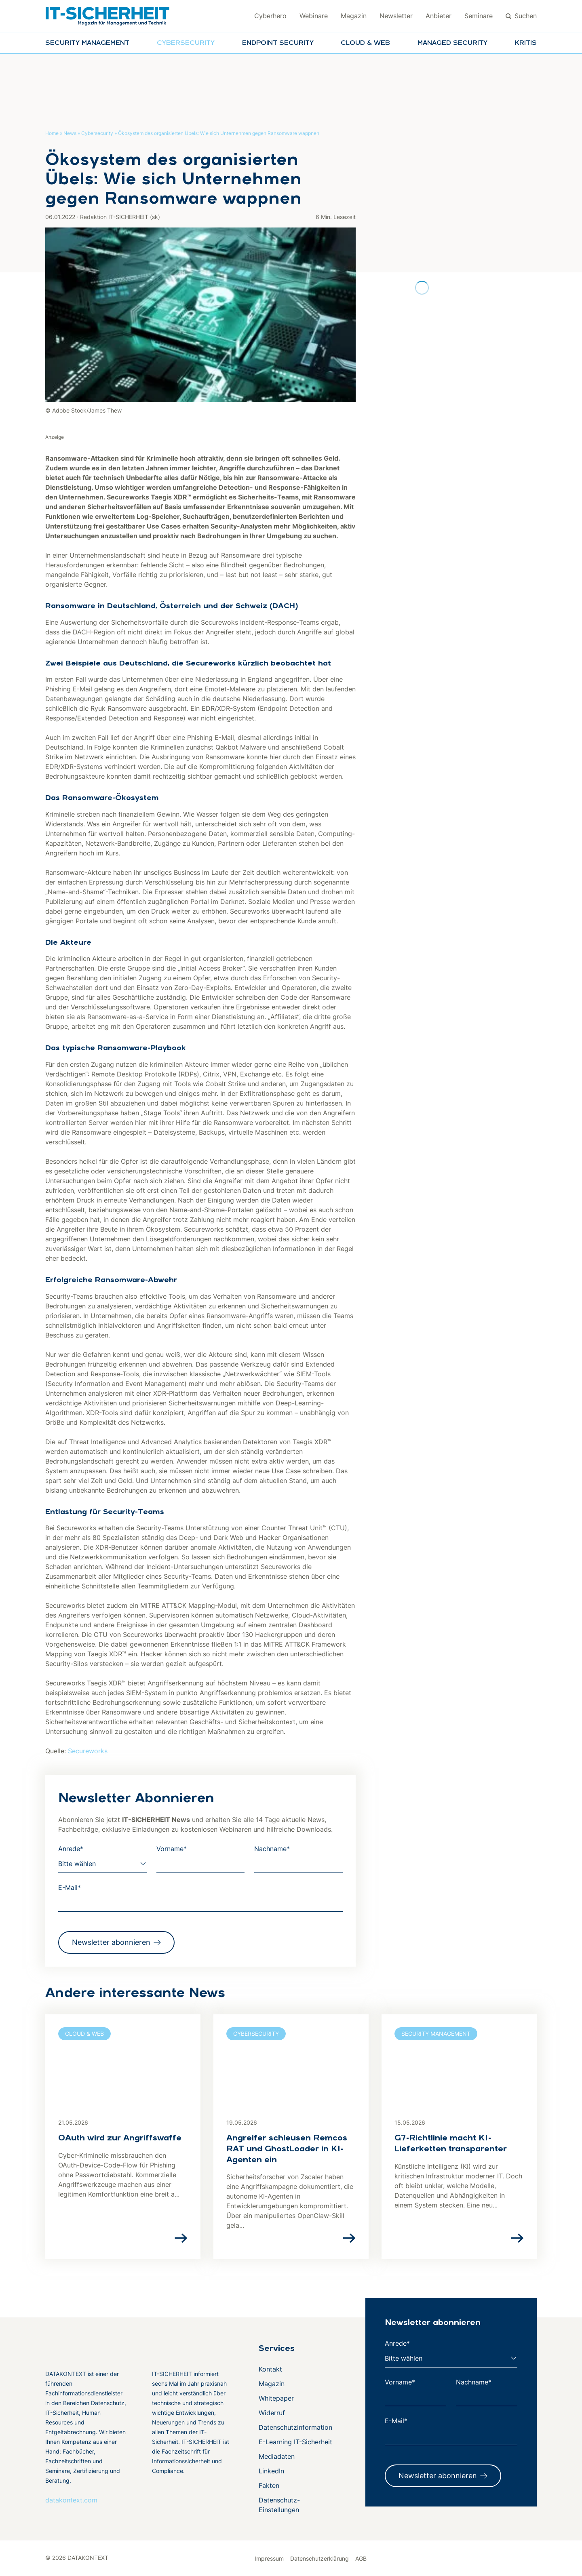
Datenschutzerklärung (319, 2558)
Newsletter (396, 16)
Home (52, 133)
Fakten (269, 2485)
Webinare (313, 16)
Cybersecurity (186, 43)
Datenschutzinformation (295, 2427)
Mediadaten (277, 2456)
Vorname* (171, 1849)
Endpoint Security (278, 43)
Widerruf (272, 2413)
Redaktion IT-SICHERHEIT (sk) (120, 216)
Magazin (354, 16)
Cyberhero (270, 16)
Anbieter (438, 16)
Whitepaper (276, 2398)
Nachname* (272, 1849)
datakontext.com (71, 2500)
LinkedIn (271, 2471)
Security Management (87, 43)
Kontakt (270, 2369)
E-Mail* (69, 1887)
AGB (361, 2558)
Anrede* (70, 1849)
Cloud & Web (365, 43)
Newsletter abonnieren (111, 1942)
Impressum (269, 2558)
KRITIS (526, 43)
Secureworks (88, 1751)
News (69, 133)
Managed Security (452, 43)
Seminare (478, 16)
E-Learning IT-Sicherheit (295, 2442)
